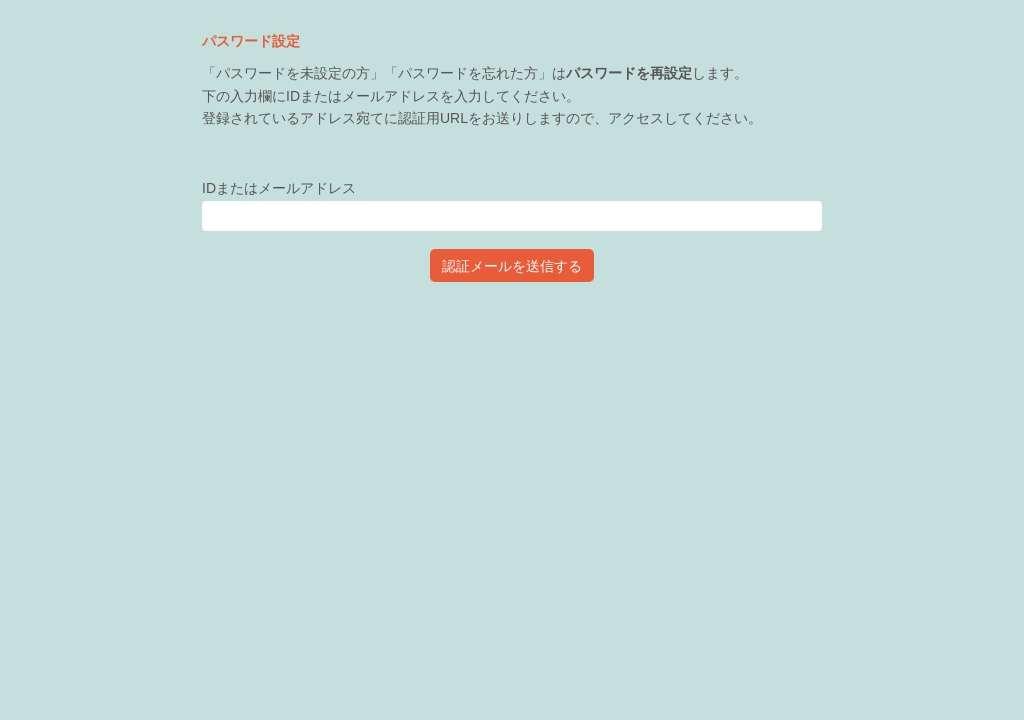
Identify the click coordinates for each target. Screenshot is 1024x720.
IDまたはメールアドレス (279, 188)
